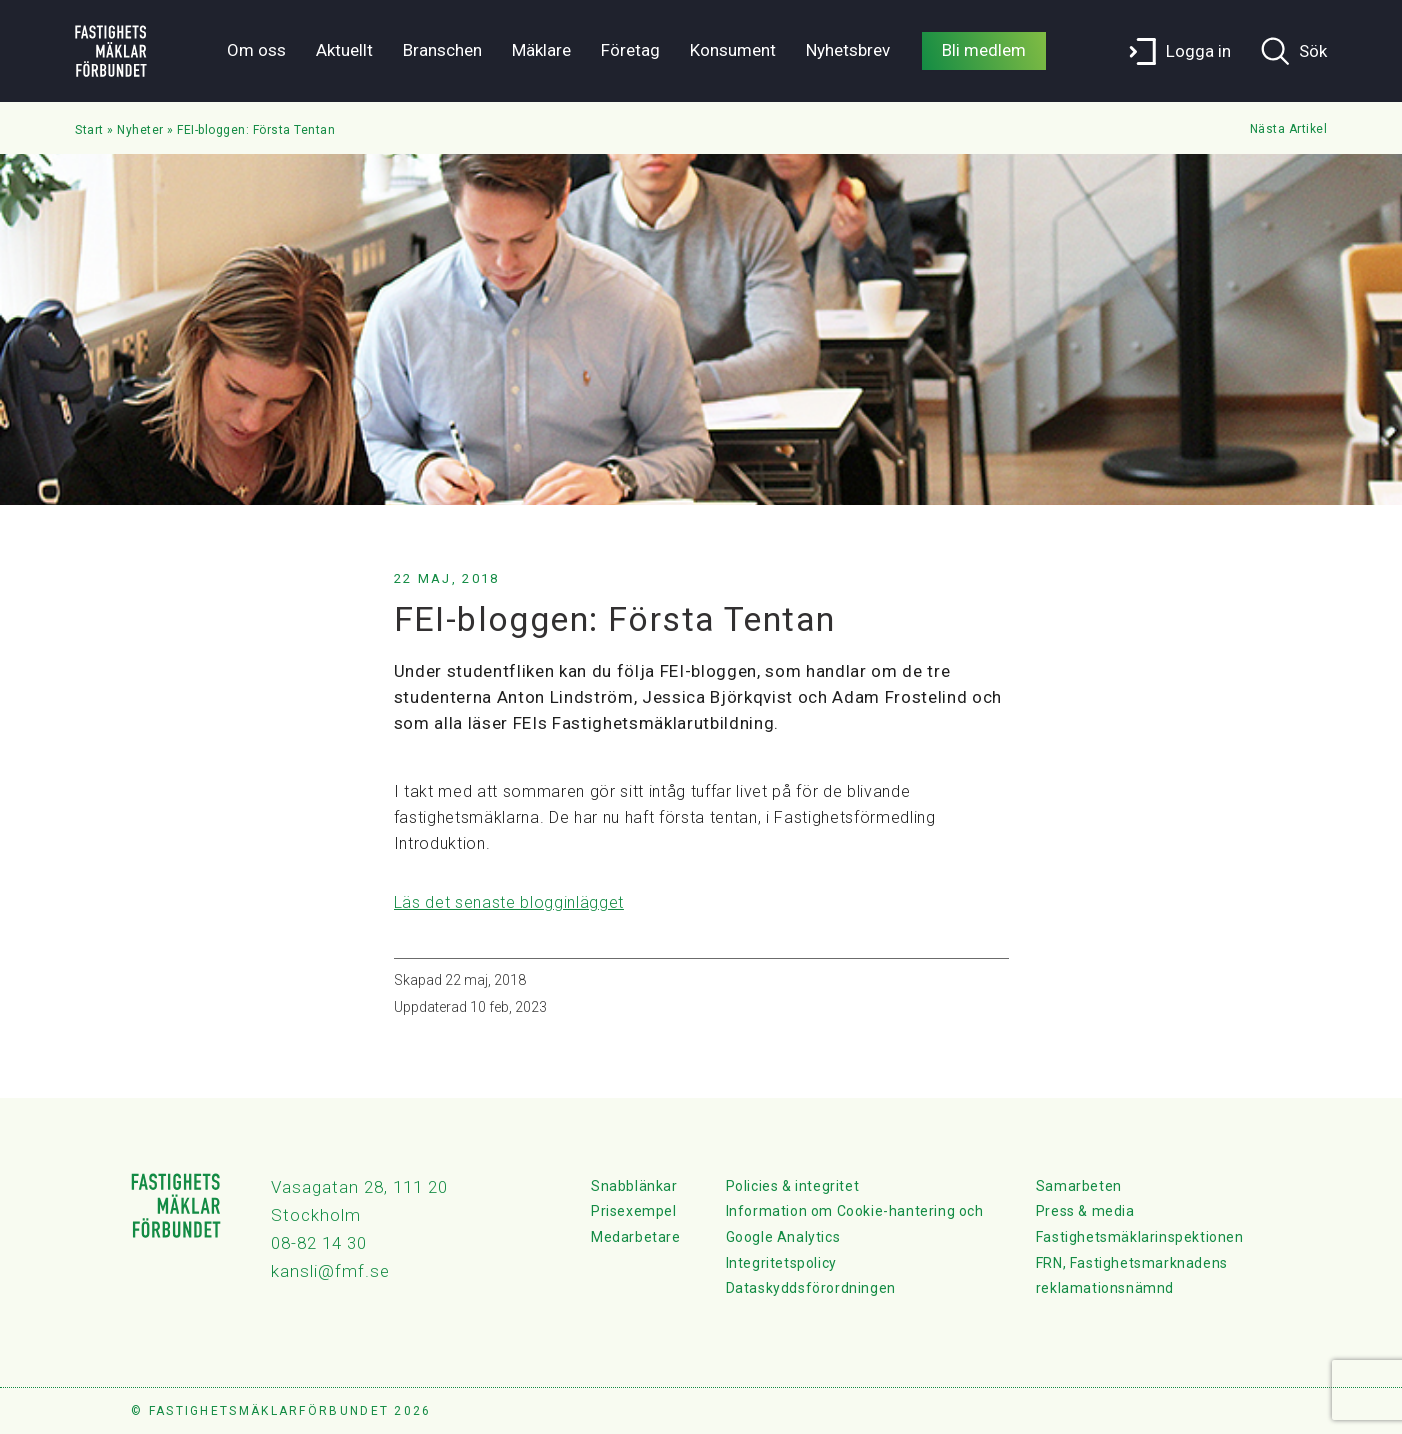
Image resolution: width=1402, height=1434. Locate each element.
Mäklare (541, 50)
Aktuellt (344, 50)
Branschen (442, 50)
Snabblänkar (634, 1186)
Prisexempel (634, 1211)
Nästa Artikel (1289, 129)
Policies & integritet (793, 1186)
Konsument (733, 50)
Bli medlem (984, 50)
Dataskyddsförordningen (811, 1288)
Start (89, 130)
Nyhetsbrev (848, 50)
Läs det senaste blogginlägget (509, 902)
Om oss (256, 50)
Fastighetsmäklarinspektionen (1140, 1237)
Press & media (1085, 1211)
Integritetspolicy (781, 1263)
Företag (630, 50)
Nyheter (140, 130)
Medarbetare (636, 1237)
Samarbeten (1079, 1186)
